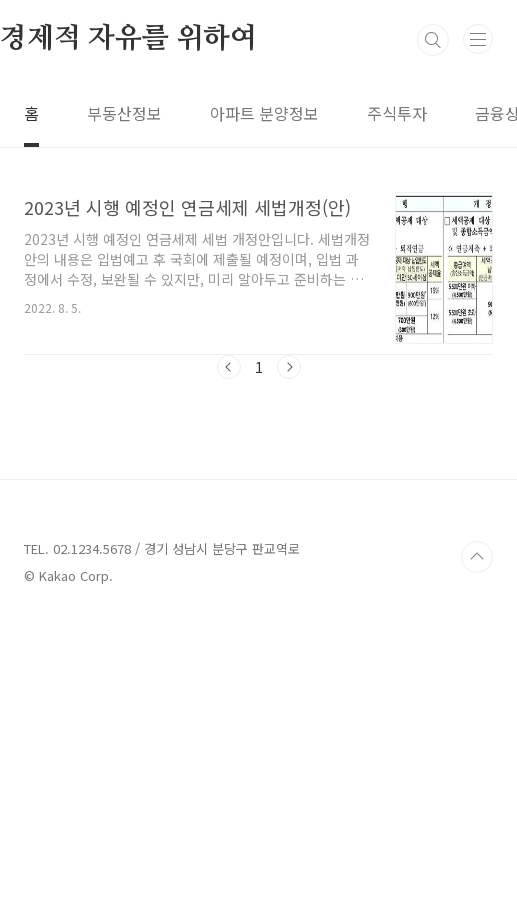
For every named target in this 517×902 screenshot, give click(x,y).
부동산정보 (124, 113)
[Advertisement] (258, 549)
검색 (433, 40)
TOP (477, 837)
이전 (229, 367)
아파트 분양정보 (264, 113)
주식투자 (397, 113)
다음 (289, 367)
